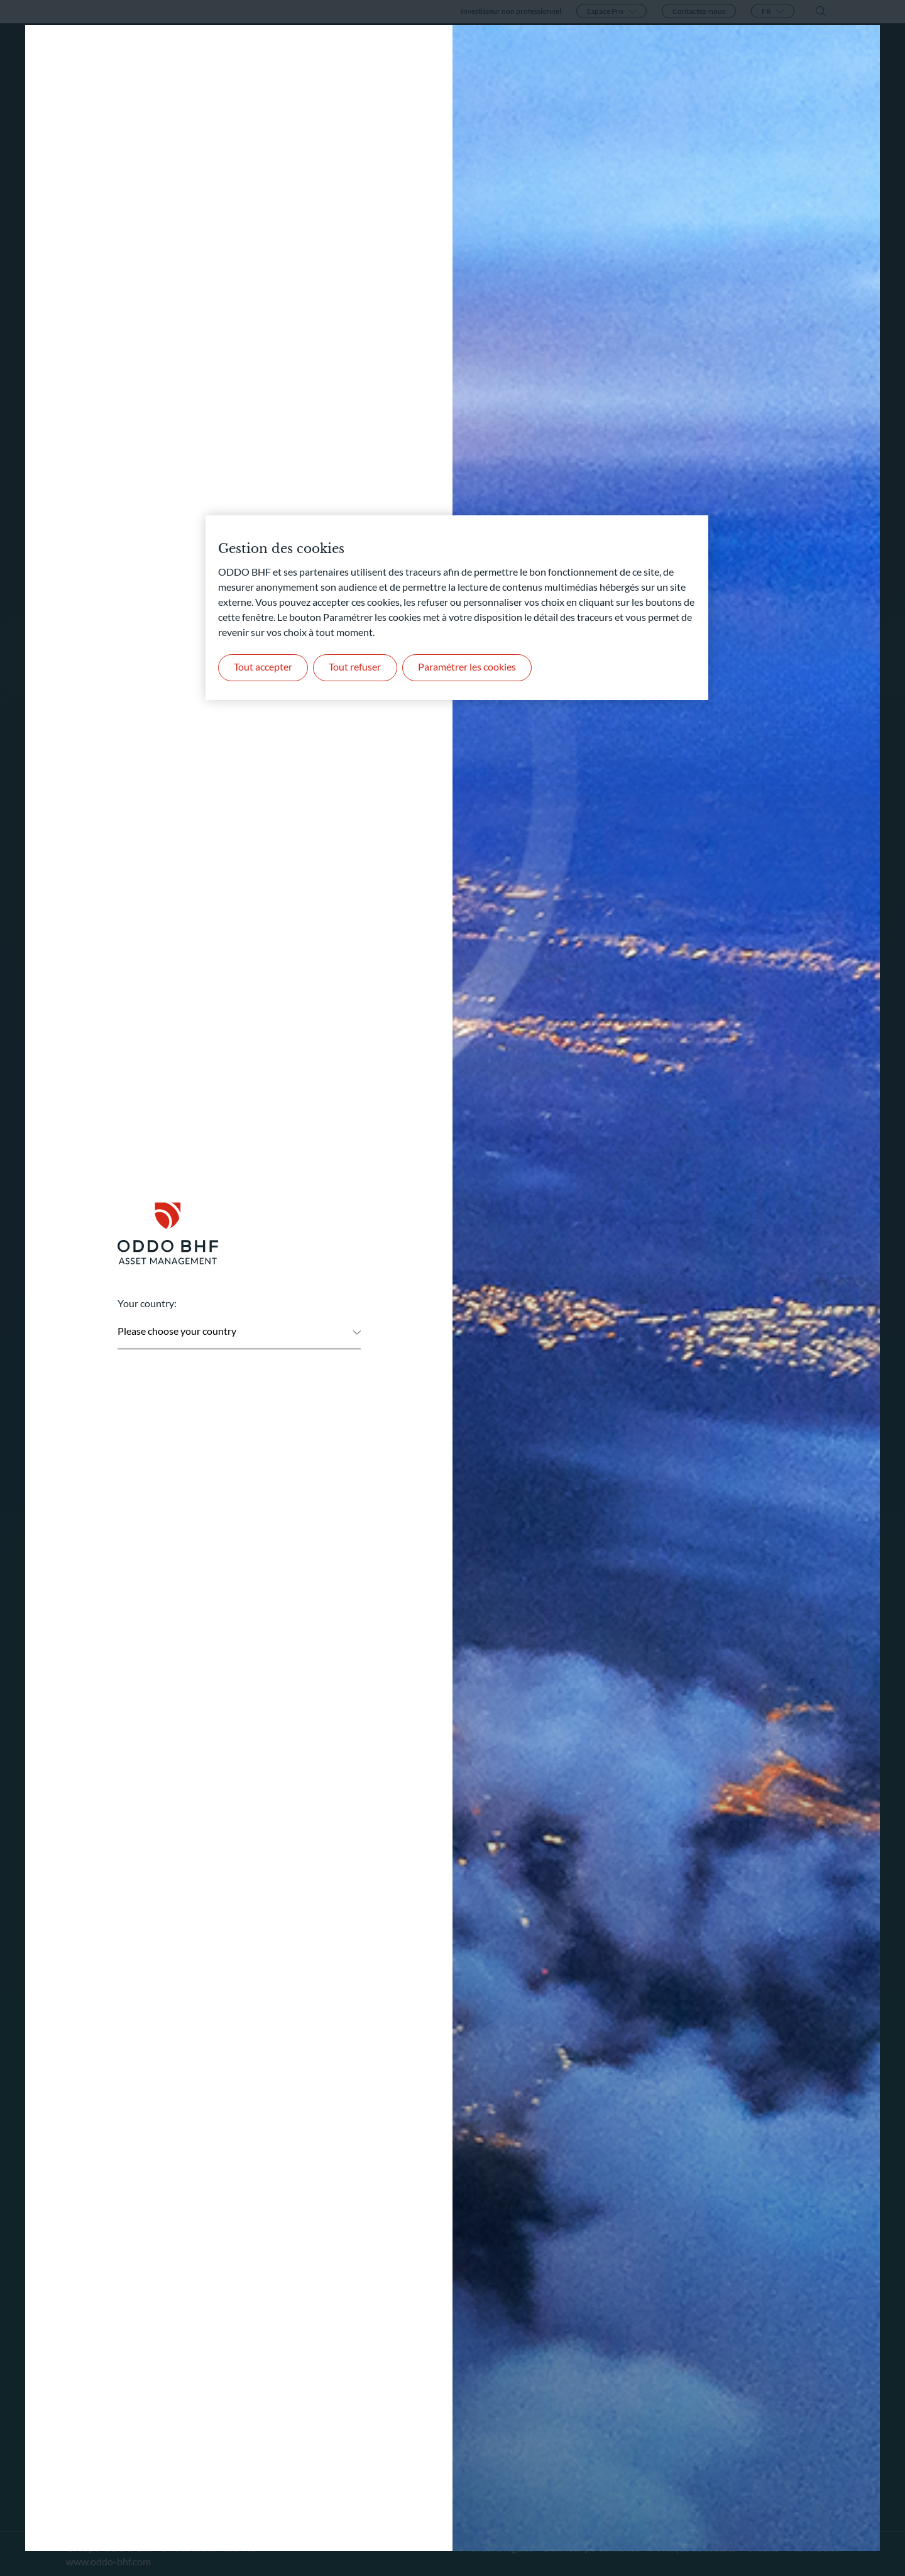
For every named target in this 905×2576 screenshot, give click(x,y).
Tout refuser (357, 668)
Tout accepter (263, 668)
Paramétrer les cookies (469, 668)
